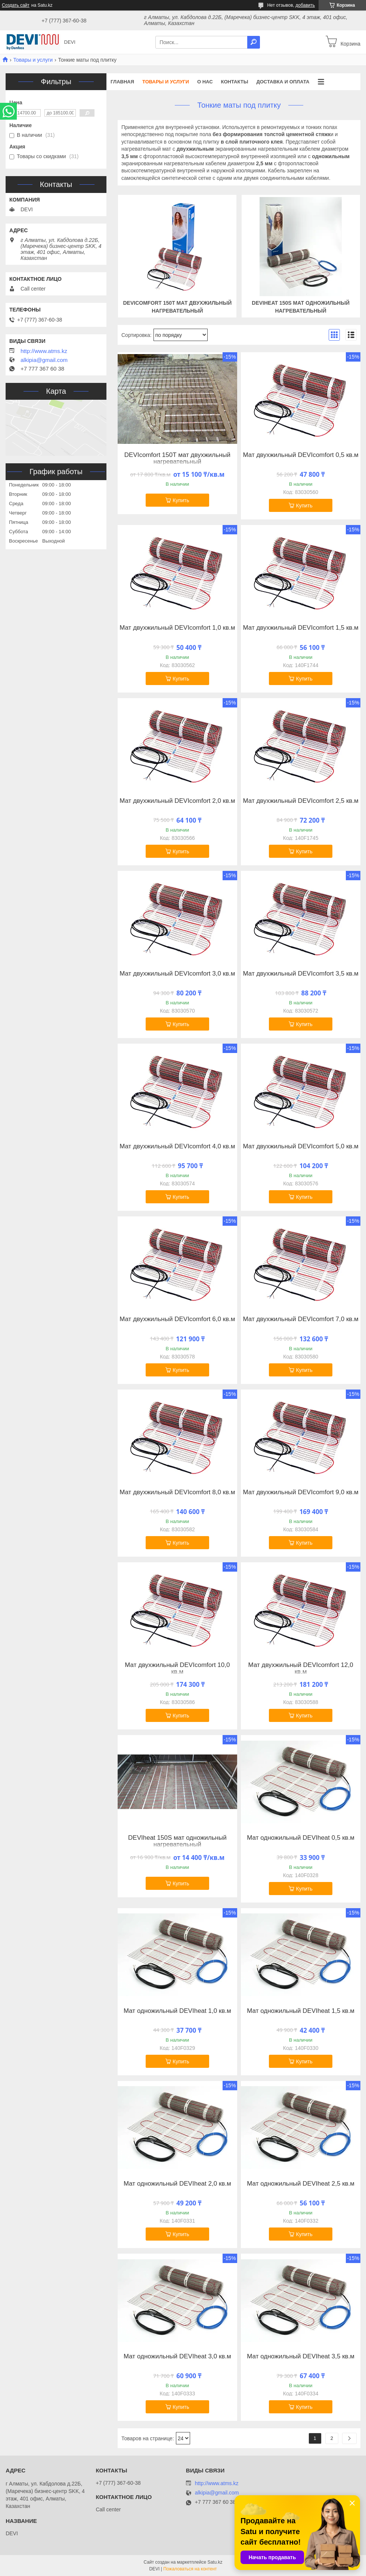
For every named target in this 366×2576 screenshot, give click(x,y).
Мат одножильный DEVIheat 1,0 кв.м (177, 2011)
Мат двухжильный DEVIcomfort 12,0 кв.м (300, 1668)
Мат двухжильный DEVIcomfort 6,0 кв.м (177, 1319)
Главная (122, 82)
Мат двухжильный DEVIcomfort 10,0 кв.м (177, 1668)
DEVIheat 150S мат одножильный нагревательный (177, 1841)
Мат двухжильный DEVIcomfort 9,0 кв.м (300, 1492)
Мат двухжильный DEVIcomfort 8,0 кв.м (177, 1492)
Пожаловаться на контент (190, 2569)
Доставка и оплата (282, 82)
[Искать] (253, 42)
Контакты (234, 82)
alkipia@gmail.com (44, 360)
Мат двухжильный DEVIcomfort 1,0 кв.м (177, 627)
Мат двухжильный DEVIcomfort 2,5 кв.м (300, 801)
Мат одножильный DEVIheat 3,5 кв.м (300, 2356)
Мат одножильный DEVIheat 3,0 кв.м (177, 2356)
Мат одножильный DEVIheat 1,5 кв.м (300, 2011)
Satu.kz (214, 2562)
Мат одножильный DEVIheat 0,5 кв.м (300, 1837)
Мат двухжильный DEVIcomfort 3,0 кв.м (177, 973)
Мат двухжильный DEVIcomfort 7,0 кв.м (300, 1319)
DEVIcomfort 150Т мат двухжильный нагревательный (177, 458)
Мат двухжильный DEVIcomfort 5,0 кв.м (300, 1146)
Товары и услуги (33, 60)
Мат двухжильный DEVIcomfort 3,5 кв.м (300, 973)
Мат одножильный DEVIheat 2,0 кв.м (177, 2183)
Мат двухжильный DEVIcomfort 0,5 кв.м (300, 455)
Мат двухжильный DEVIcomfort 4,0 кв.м (177, 1146)
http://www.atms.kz (44, 351)
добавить (305, 5)
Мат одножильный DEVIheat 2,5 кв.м (300, 2183)
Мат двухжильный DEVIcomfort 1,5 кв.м (300, 627)
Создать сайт (16, 5)
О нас (205, 82)
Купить (181, 500)
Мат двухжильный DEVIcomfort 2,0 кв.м (177, 801)
